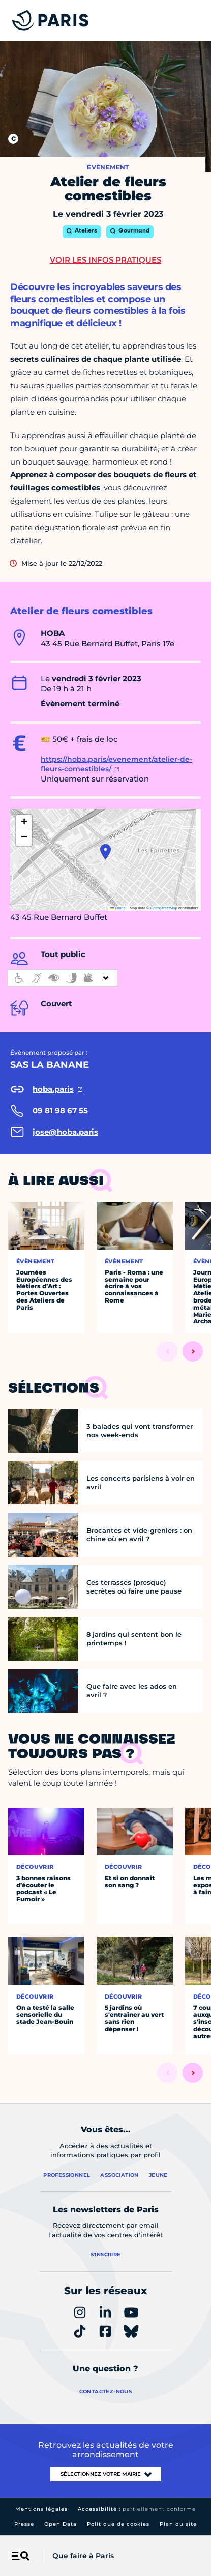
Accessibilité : (137, 2509)
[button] (105, 852)
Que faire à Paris (83, 2555)
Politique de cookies (118, 2524)
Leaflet (118, 908)
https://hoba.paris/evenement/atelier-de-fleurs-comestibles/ (116, 764)
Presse (24, 2524)
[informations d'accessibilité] (62, 978)
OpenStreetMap (163, 908)
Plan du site (178, 2524)
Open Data (60, 2524)
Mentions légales (41, 2509)
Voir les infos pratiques (105, 260)
